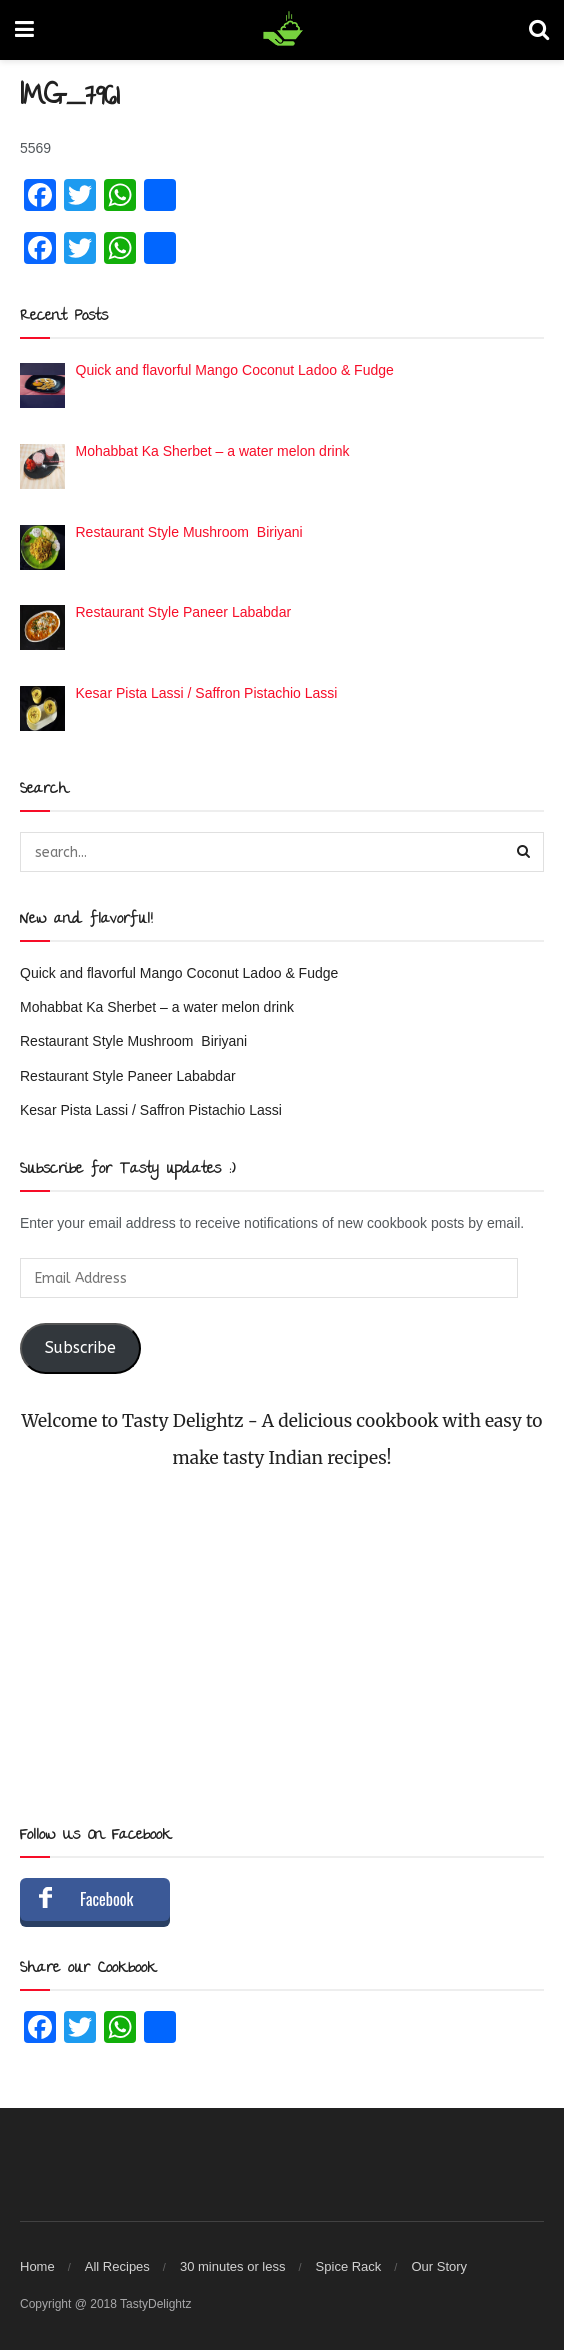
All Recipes (117, 2266)
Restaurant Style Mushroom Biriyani (133, 1041)
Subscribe (80, 1348)
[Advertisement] (282, 1648)
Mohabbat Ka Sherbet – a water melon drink (157, 1007)
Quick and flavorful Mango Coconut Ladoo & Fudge (179, 973)
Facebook (106, 1899)
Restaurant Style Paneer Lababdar (128, 1076)
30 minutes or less (233, 2266)
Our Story (439, 2266)
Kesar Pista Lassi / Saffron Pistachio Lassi (151, 1110)
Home (37, 2266)
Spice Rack (349, 2266)
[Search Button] (524, 852)
